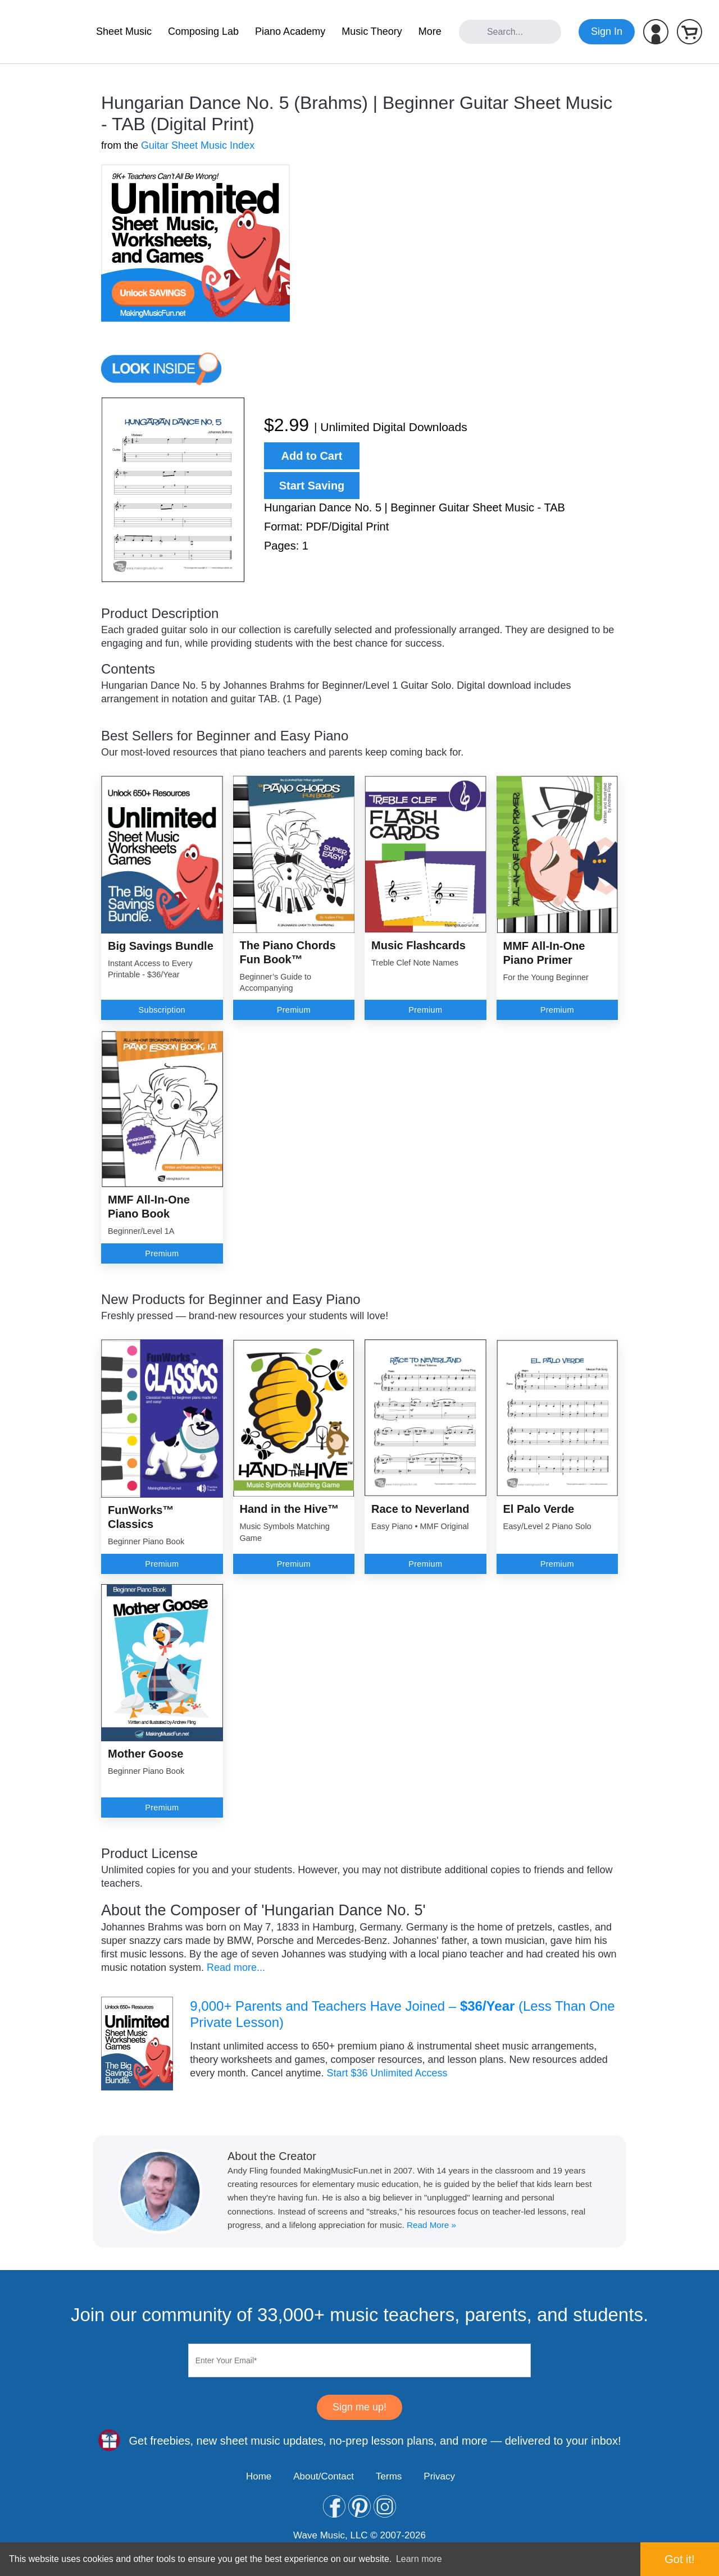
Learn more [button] (419, 2559)
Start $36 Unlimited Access (386, 2073)
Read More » (431, 2225)
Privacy (439, 2476)
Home (258, 2476)
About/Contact (323, 2476)
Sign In (606, 31)
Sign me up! (359, 2407)
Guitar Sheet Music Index (197, 145)
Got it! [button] (679, 2559)
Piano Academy (290, 31)
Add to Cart (312, 456)
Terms (389, 2476)
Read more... (236, 1967)
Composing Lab (203, 31)
